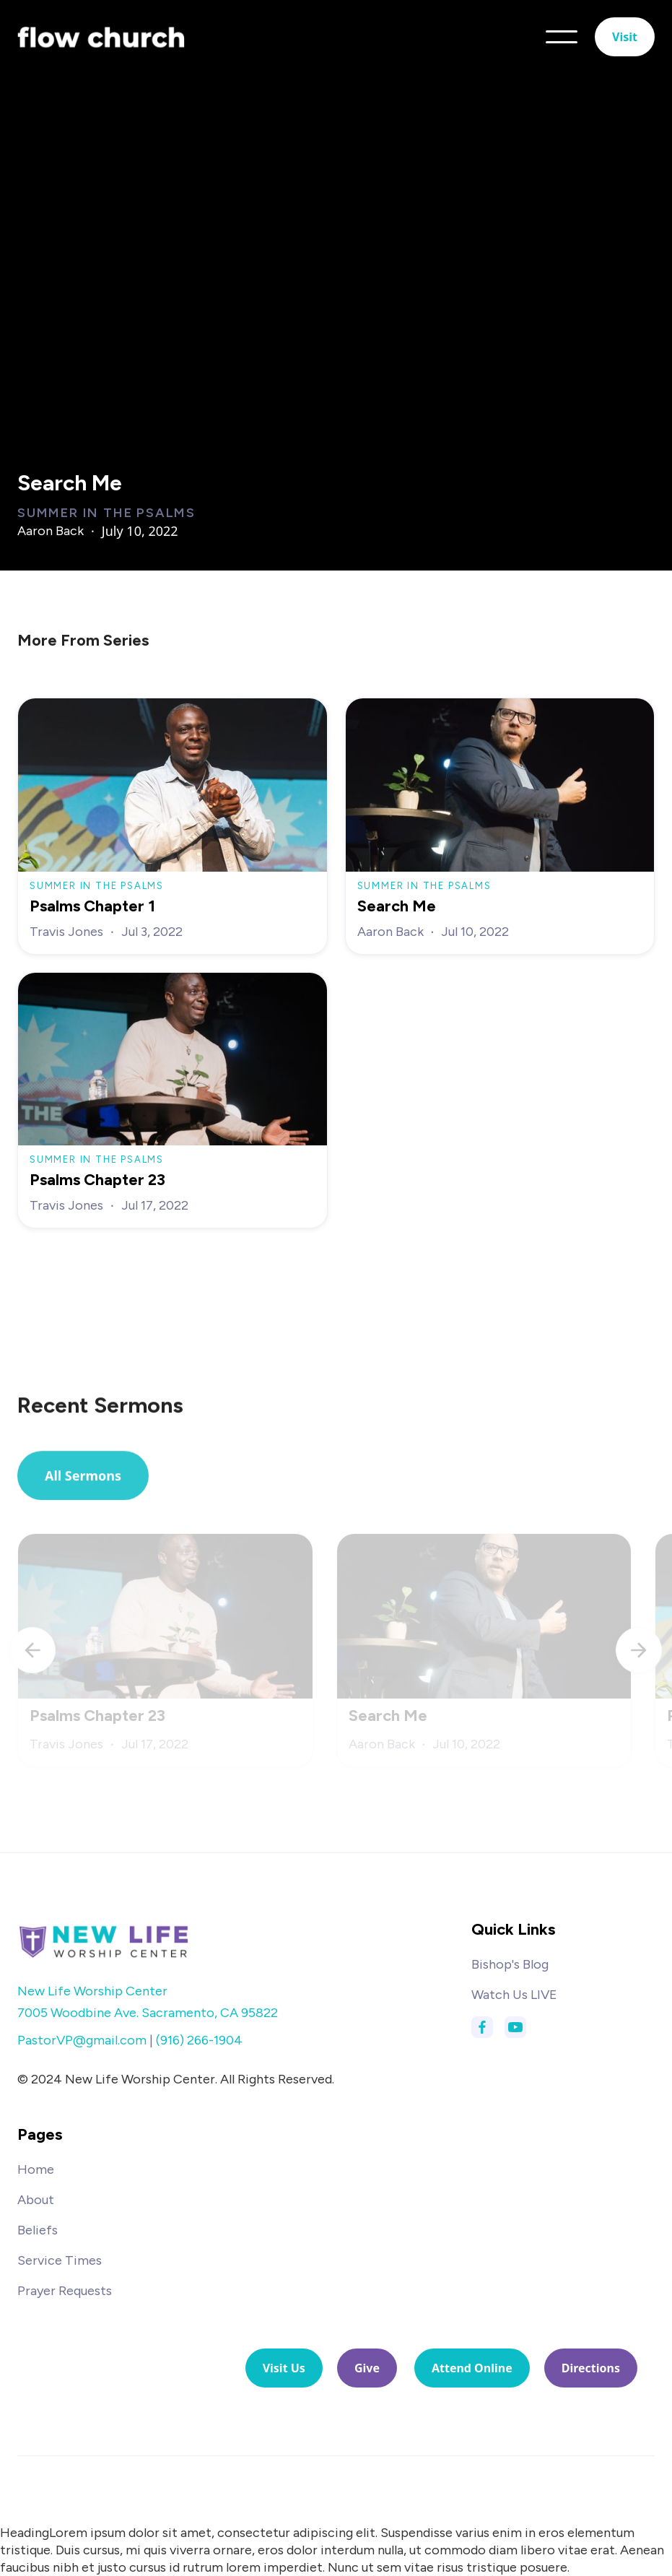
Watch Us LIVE (514, 1995)
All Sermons (83, 1479)
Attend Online (472, 2368)
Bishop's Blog (510, 1964)
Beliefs (37, 2230)
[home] (101, 36)
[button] (561, 37)
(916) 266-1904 (199, 2040)
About (35, 2200)
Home (35, 2169)
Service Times (59, 2260)
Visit (624, 37)
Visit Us (284, 2368)
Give (367, 2368)
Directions (591, 2368)
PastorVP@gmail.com (82, 2040)
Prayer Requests (64, 2291)
